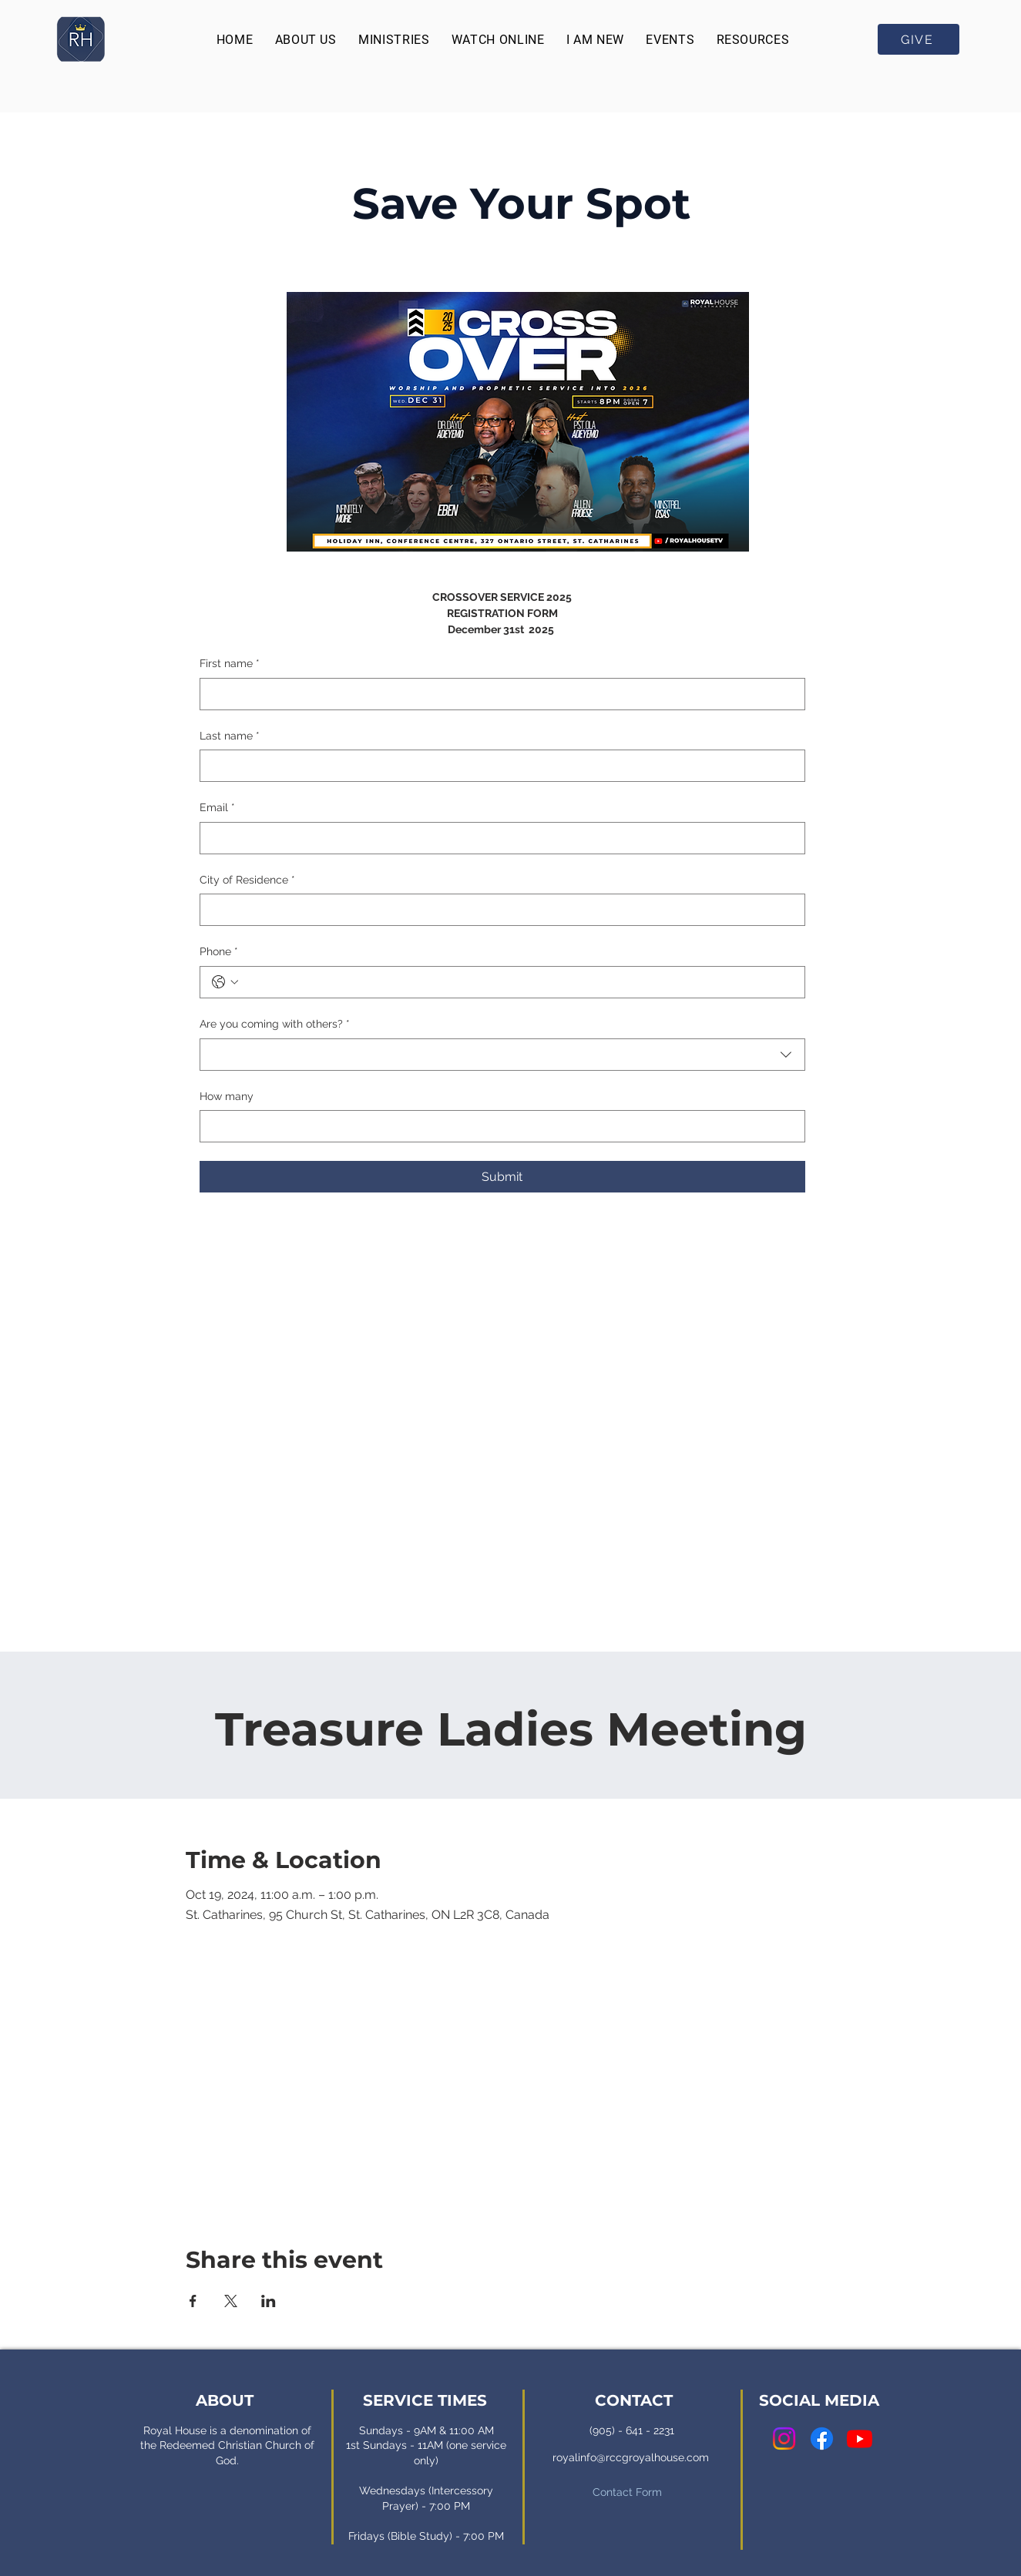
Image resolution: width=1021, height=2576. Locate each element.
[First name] (497, 694)
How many (227, 1096)
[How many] (497, 1126)
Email (217, 808)
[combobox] (502, 1054)
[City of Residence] (497, 909)
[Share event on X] (230, 2301)
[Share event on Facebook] (193, 2301)
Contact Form (627, 2492)
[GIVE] (918, 39)
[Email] (497, 838)
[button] (305, 39)
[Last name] (497, 765)
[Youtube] (860, 2438)
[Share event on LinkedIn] (268, 2301)
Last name (230, 736)
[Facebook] (822, 2438)
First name (230, 664)
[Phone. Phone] (517, 982)
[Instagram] (784, 2438)
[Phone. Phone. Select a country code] (225, 982)
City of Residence (247, 880)
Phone (219, 952)
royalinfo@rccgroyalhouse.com (630, 2457)
